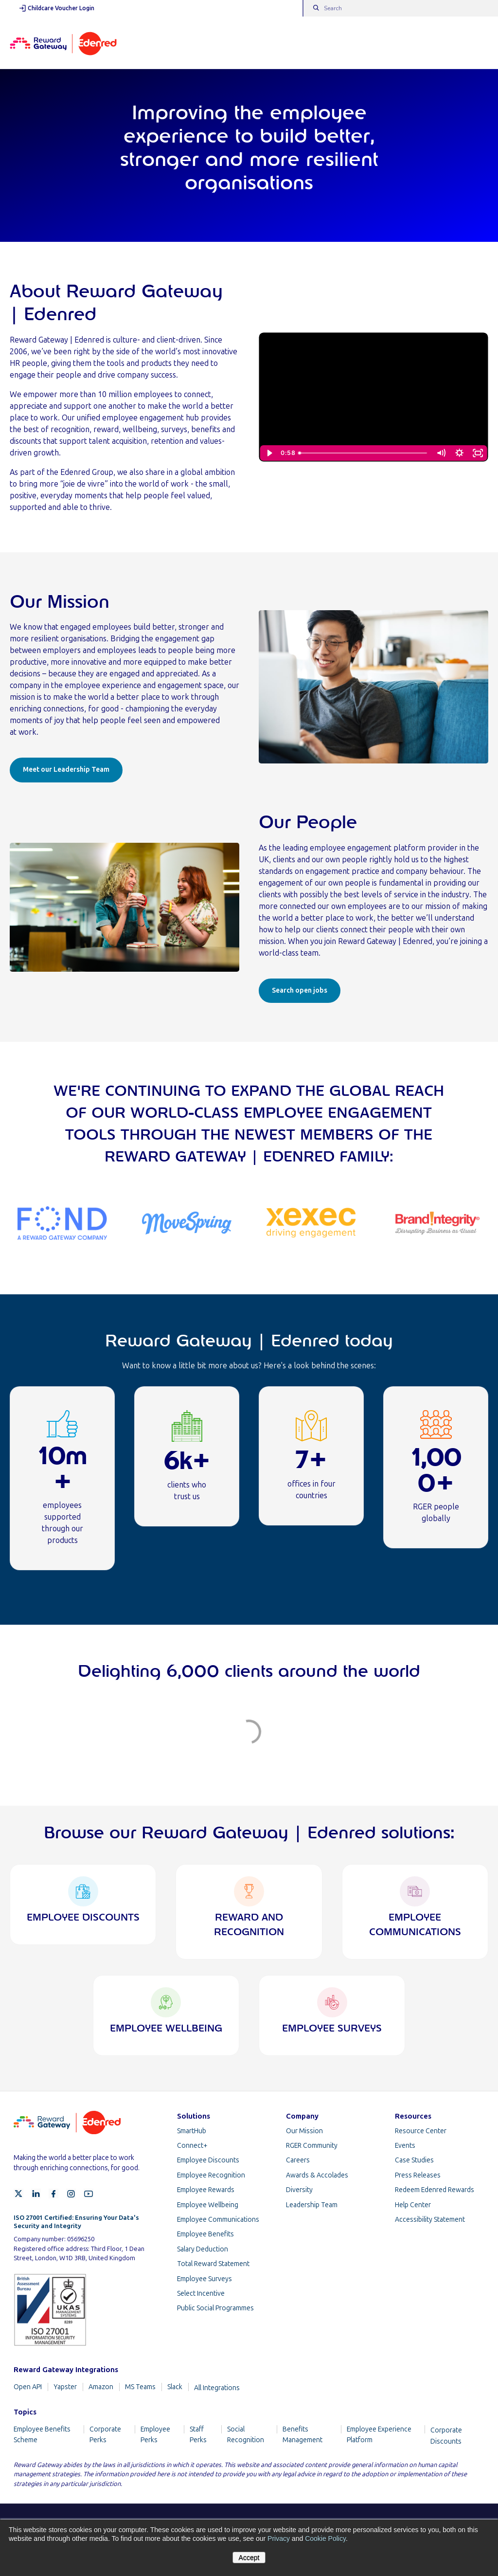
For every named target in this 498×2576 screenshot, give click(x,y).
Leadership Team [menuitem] (312, 2205)
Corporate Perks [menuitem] (105, 2434)
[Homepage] (63, 42)
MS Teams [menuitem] (140, 2387)
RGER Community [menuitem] (312, 2145)
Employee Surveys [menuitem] (204, 2279)
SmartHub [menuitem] (191, 2131)
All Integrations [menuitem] (217, 2388)
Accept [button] (249, 2557)
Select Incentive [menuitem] (201, 2293)
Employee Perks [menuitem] (155, 2434)
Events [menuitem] (405, 2145)
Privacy (278, 2538)
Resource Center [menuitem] (420, 2131)
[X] (18, 2193)
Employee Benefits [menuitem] (205, 2234)
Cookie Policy (325, 2538)
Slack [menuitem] (174, 2387)
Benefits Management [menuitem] (302, 2434)
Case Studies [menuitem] (414, 2160)
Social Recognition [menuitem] (245, 2434)
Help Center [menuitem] (413, 2205)
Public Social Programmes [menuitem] (215, 2308)
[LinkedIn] (36, 2193)
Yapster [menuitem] (65, 2387)
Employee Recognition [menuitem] (211, 2175)
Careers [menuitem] (298, 2160)
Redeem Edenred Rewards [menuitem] (434, 2190)
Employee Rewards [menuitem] (205, 2190)
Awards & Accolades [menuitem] (317, 2175)
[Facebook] (53, 2193)
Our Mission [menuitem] (304, 2131)
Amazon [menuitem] (101, 2387)
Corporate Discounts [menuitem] (446, 2435)
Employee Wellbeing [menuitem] (207, 2205)
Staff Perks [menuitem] (198, 2434)
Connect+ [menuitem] (192, 2145)
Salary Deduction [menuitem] (202, 2249)
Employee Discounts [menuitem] (208, 2160)
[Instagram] (71, 2193)
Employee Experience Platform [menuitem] (379, 2434)
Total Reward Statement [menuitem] (213, 2264)
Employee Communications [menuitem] (218, 2219)
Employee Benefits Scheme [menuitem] (42, 2434)
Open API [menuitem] (28, 2387)
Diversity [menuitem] (299, 2190)
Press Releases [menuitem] (418, 2175)
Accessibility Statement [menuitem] (430, 2219)
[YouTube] (88, 2193)
